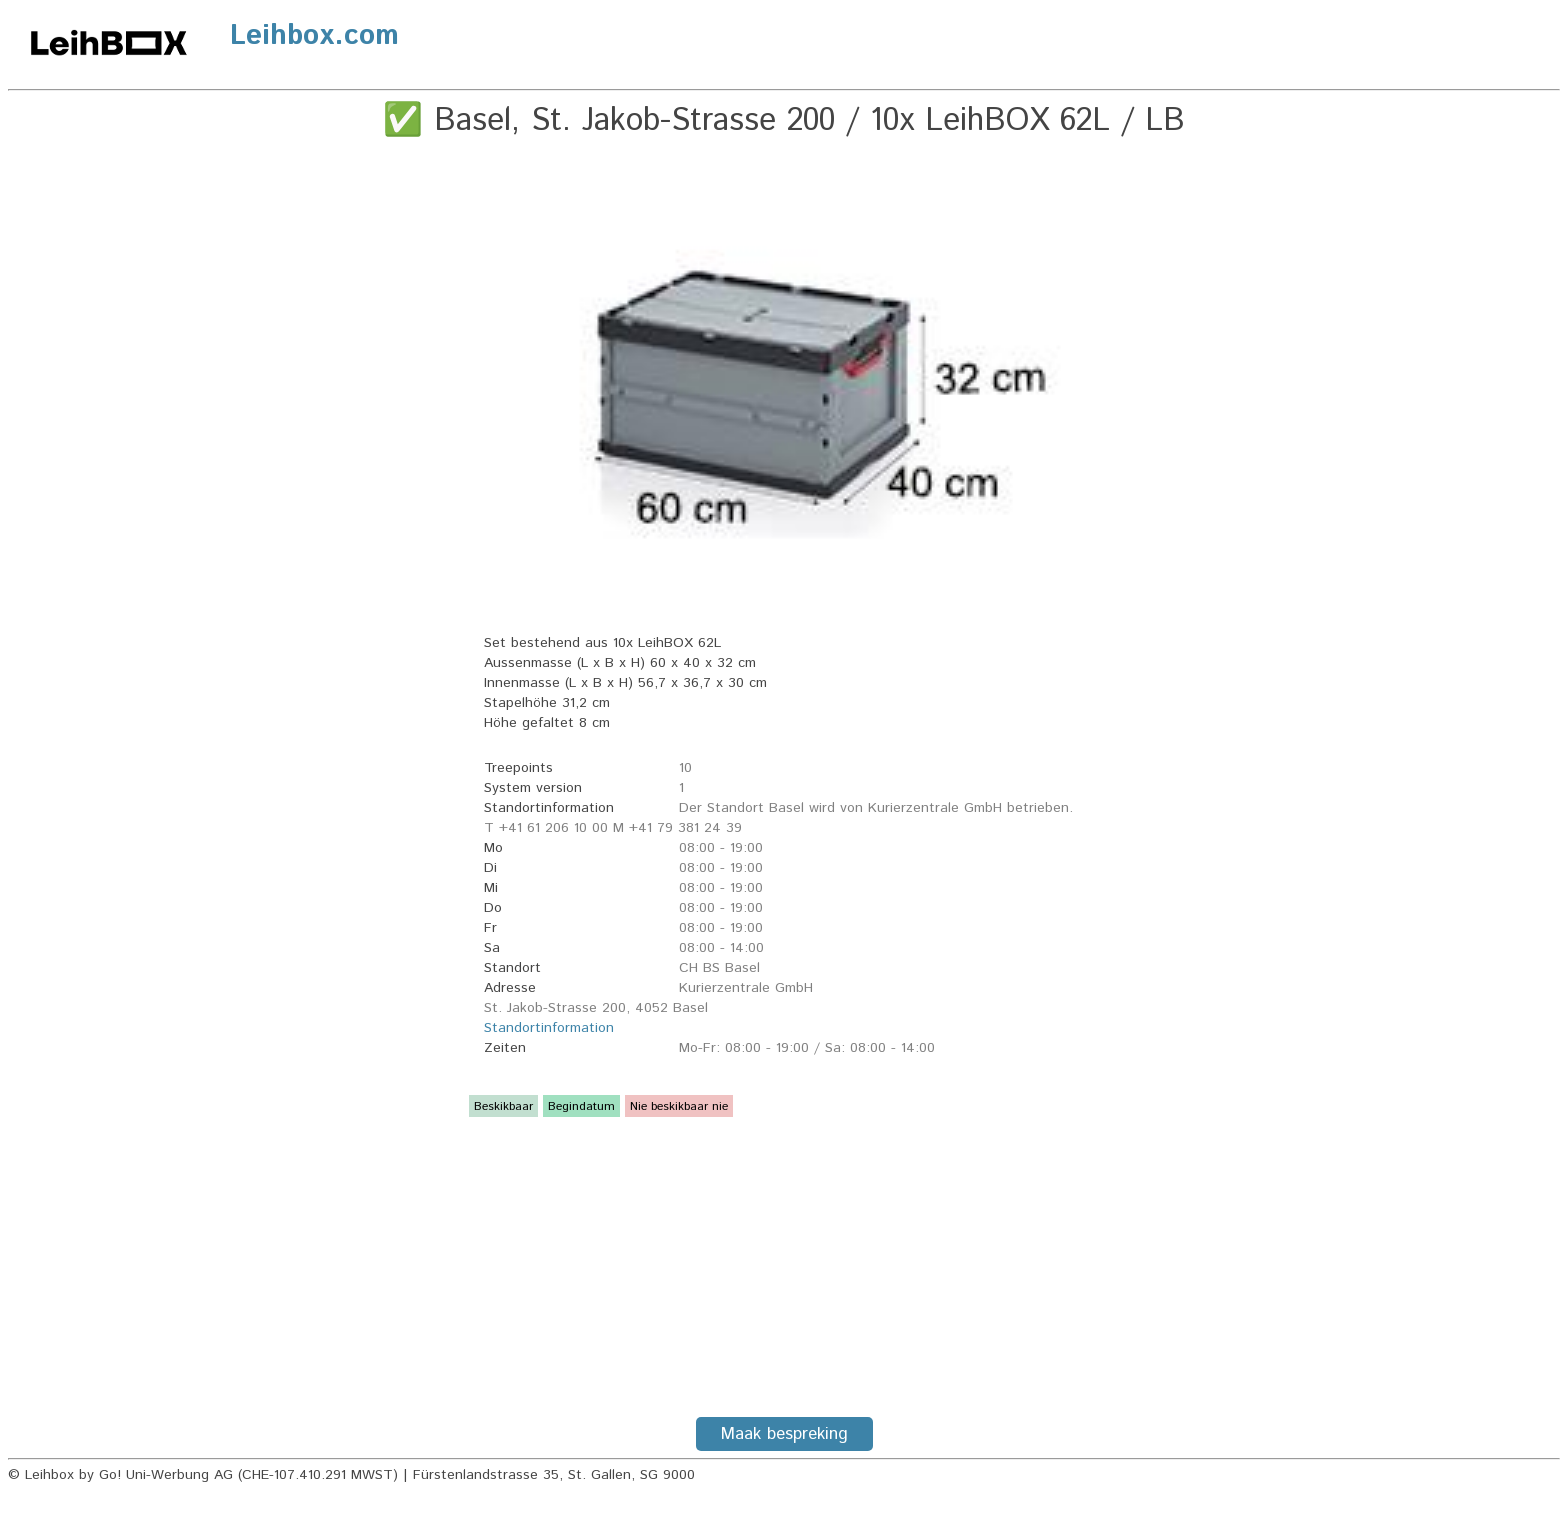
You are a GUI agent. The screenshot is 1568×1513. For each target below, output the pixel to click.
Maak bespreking (784, 1434)
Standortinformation (549, 1028)
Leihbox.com (314, 36)
